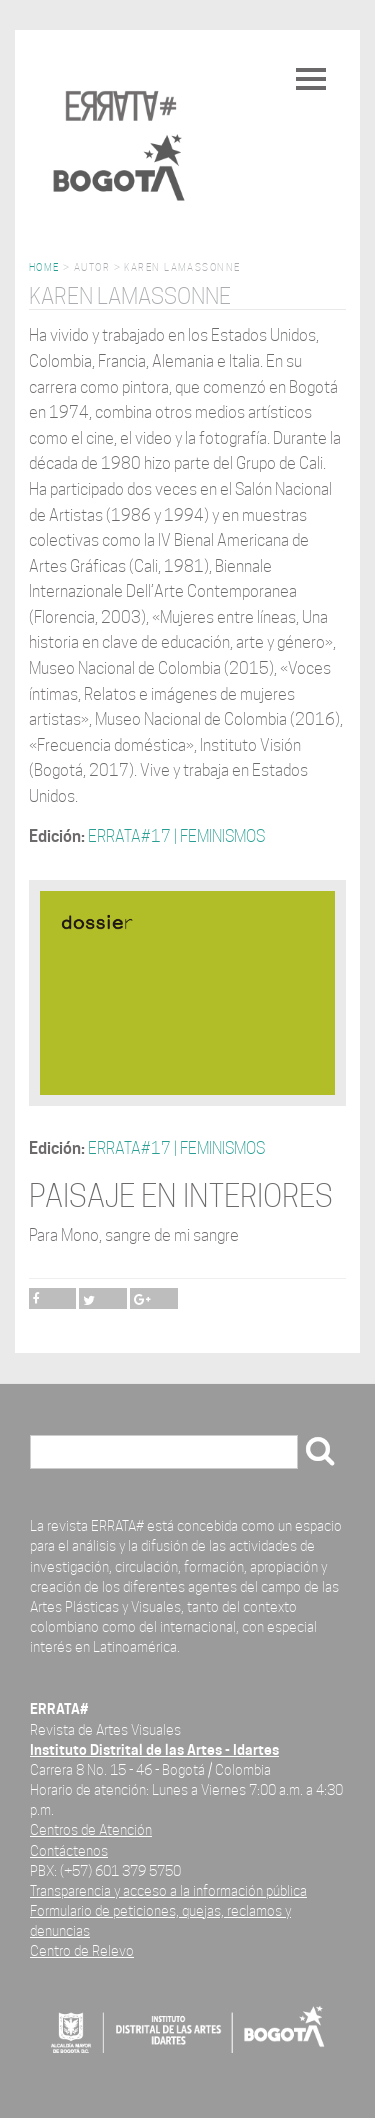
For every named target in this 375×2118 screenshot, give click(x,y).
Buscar (61, 1453)
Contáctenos (69, 1850)
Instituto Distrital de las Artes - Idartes (154, 1749)
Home (44, 267)
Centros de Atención (91, 1829)
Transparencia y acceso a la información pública (168, 1890)
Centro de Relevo (82, 1950)
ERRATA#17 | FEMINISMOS (176, 836)
